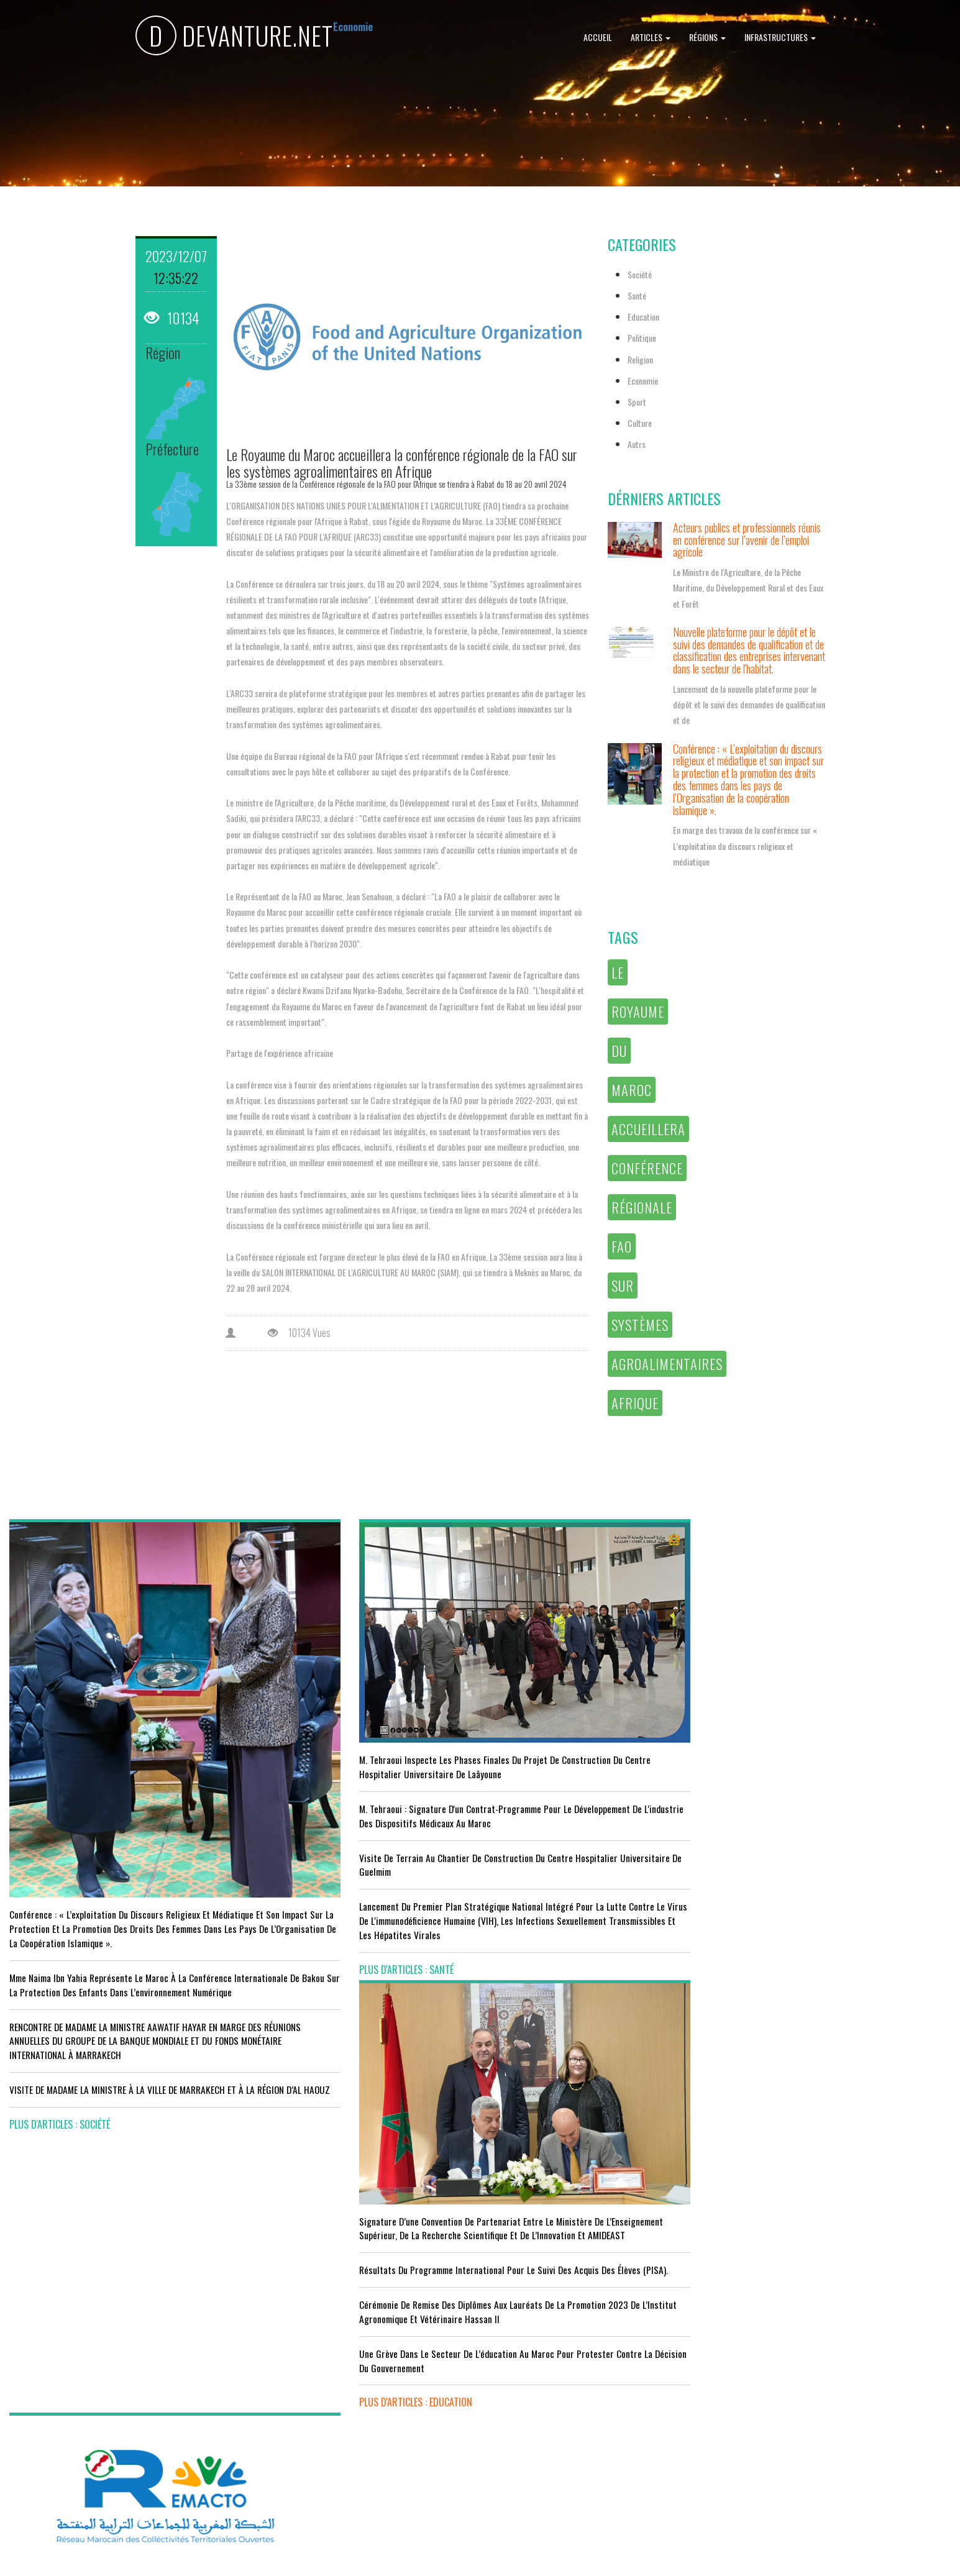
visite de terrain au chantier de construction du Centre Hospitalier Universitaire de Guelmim (357, 1820)
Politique (642, 337)
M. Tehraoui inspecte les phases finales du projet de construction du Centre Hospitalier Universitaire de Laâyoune (350, 1701)
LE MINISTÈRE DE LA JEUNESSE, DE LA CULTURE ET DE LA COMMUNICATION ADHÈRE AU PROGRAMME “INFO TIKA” (594, 2248)
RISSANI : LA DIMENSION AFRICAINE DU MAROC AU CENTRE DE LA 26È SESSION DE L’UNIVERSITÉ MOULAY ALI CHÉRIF (600, 2360)
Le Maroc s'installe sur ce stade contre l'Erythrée (345, 2346)
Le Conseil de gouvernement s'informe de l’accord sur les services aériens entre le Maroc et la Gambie (113, 2429)
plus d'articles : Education (546, 1911)
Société (640, 274)
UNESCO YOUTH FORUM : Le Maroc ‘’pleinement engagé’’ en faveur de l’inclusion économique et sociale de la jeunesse (596, 2416)
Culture (640, 422)
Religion (640, 359)
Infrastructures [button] (780, 36)
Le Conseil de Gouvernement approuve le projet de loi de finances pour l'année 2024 (838, 1733)
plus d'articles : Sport (297, 2444)
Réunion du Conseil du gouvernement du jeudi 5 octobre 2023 (837, 1832)
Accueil (597, 36)
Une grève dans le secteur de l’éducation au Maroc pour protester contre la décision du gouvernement (598, 1869)
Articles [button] (650, 36)
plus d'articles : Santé (296, 1939)
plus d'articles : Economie (63, 2471)
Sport (637, 401)
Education (643, 316)
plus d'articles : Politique (784, 1873)
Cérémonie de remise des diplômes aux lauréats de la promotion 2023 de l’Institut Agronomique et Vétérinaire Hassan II (599, 1813)
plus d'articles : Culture (541, 2464)
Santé (637, 295)
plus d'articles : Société (59, 2056)
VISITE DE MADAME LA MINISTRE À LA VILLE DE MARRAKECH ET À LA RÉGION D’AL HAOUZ (95, 2014)
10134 (172, 317)
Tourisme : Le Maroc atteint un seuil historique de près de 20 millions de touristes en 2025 (116, 2380)
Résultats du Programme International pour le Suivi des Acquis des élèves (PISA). (598, 1757)
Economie (643, 380)
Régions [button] (707, 36)
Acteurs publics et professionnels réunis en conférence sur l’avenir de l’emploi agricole (747, 539)
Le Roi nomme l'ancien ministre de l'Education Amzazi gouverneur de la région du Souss (832, 1782)
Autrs (637, 443)
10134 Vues (299, 1332)
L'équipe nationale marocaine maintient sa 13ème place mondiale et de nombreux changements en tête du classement (354, 2396)
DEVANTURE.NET (234, 37)
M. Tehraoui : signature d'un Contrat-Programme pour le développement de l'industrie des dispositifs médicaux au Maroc (358, 1764)
